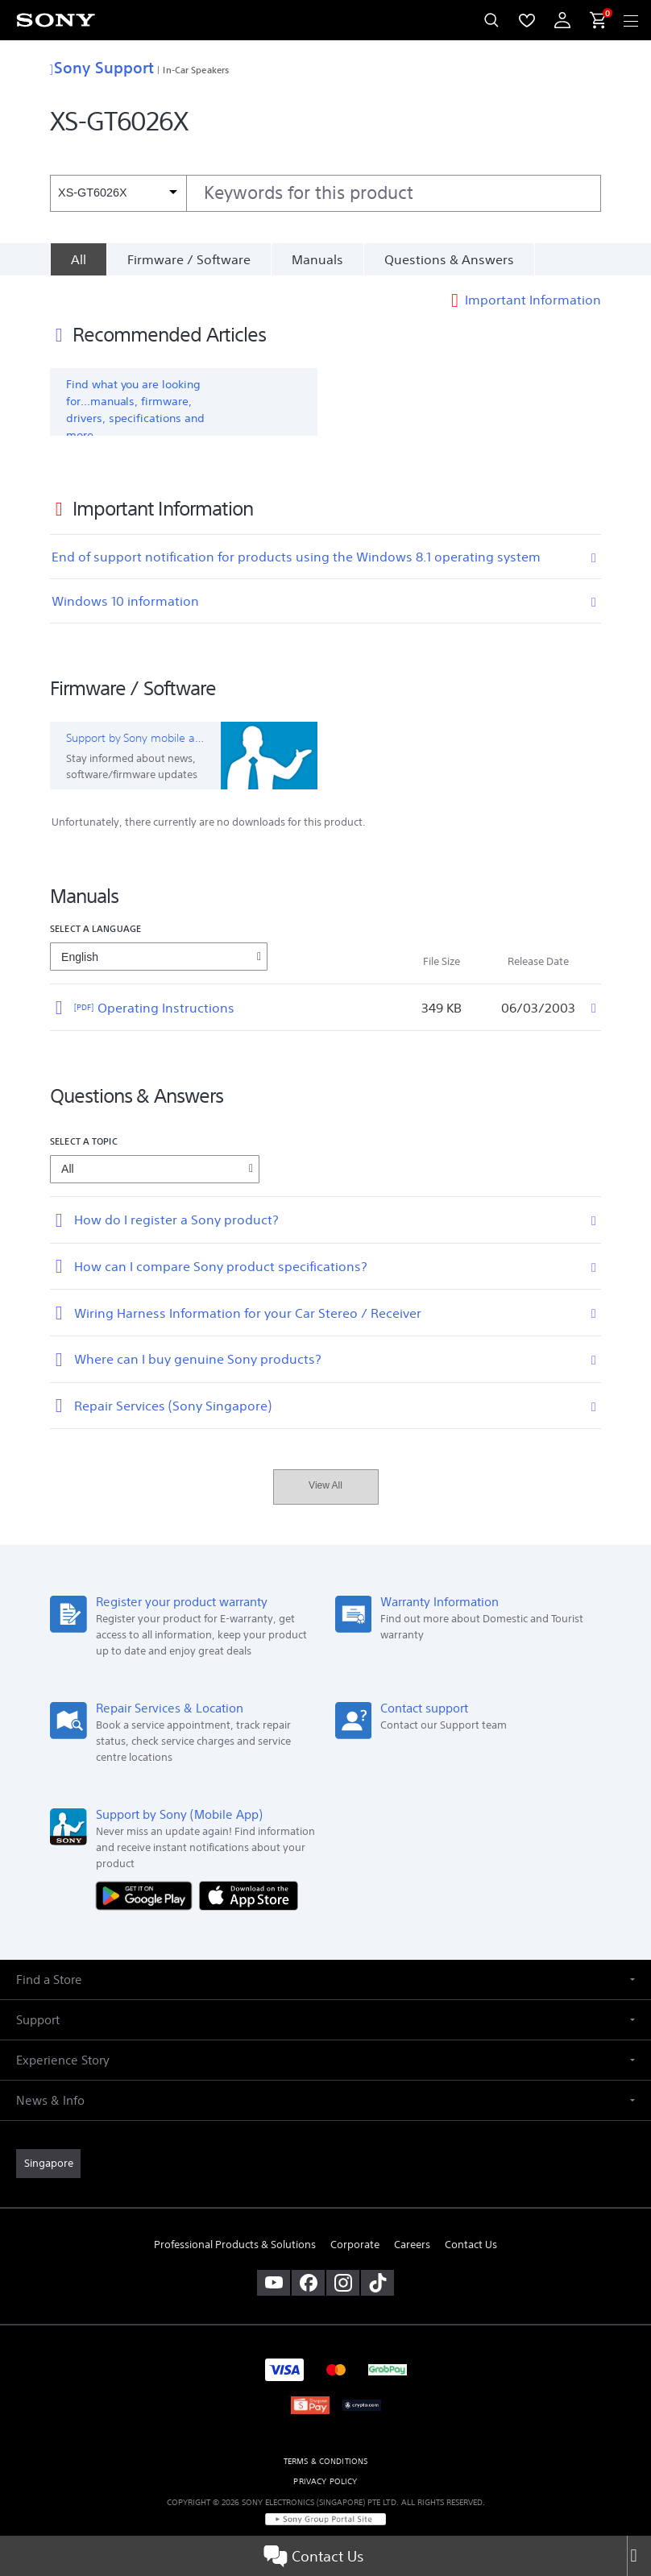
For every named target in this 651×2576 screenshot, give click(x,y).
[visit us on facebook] (308, 2283)
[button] (325, 1979)
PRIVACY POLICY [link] (325, 2481)
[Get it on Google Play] (147, 1895)
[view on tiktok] (377, 2283)
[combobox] (325, 193)
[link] (48, 2163)
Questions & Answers (449, 259)
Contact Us (313, 2556)
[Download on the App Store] (248, 1895)
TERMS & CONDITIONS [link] (326, 2461)
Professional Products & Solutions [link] (235, 2244)
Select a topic (84, 1141)
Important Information (533, 300)
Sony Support (102, 67)
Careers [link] (412, 2244)
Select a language (95, 928)
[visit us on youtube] (273, 2283)
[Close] (639, 2556)
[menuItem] (527, 20)
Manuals (317, 259)
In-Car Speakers (196, 70)
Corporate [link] (354, 2244)
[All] (78, 259)
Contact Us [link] (471, 2244)
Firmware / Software (189, 259)
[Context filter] (118, 193)
